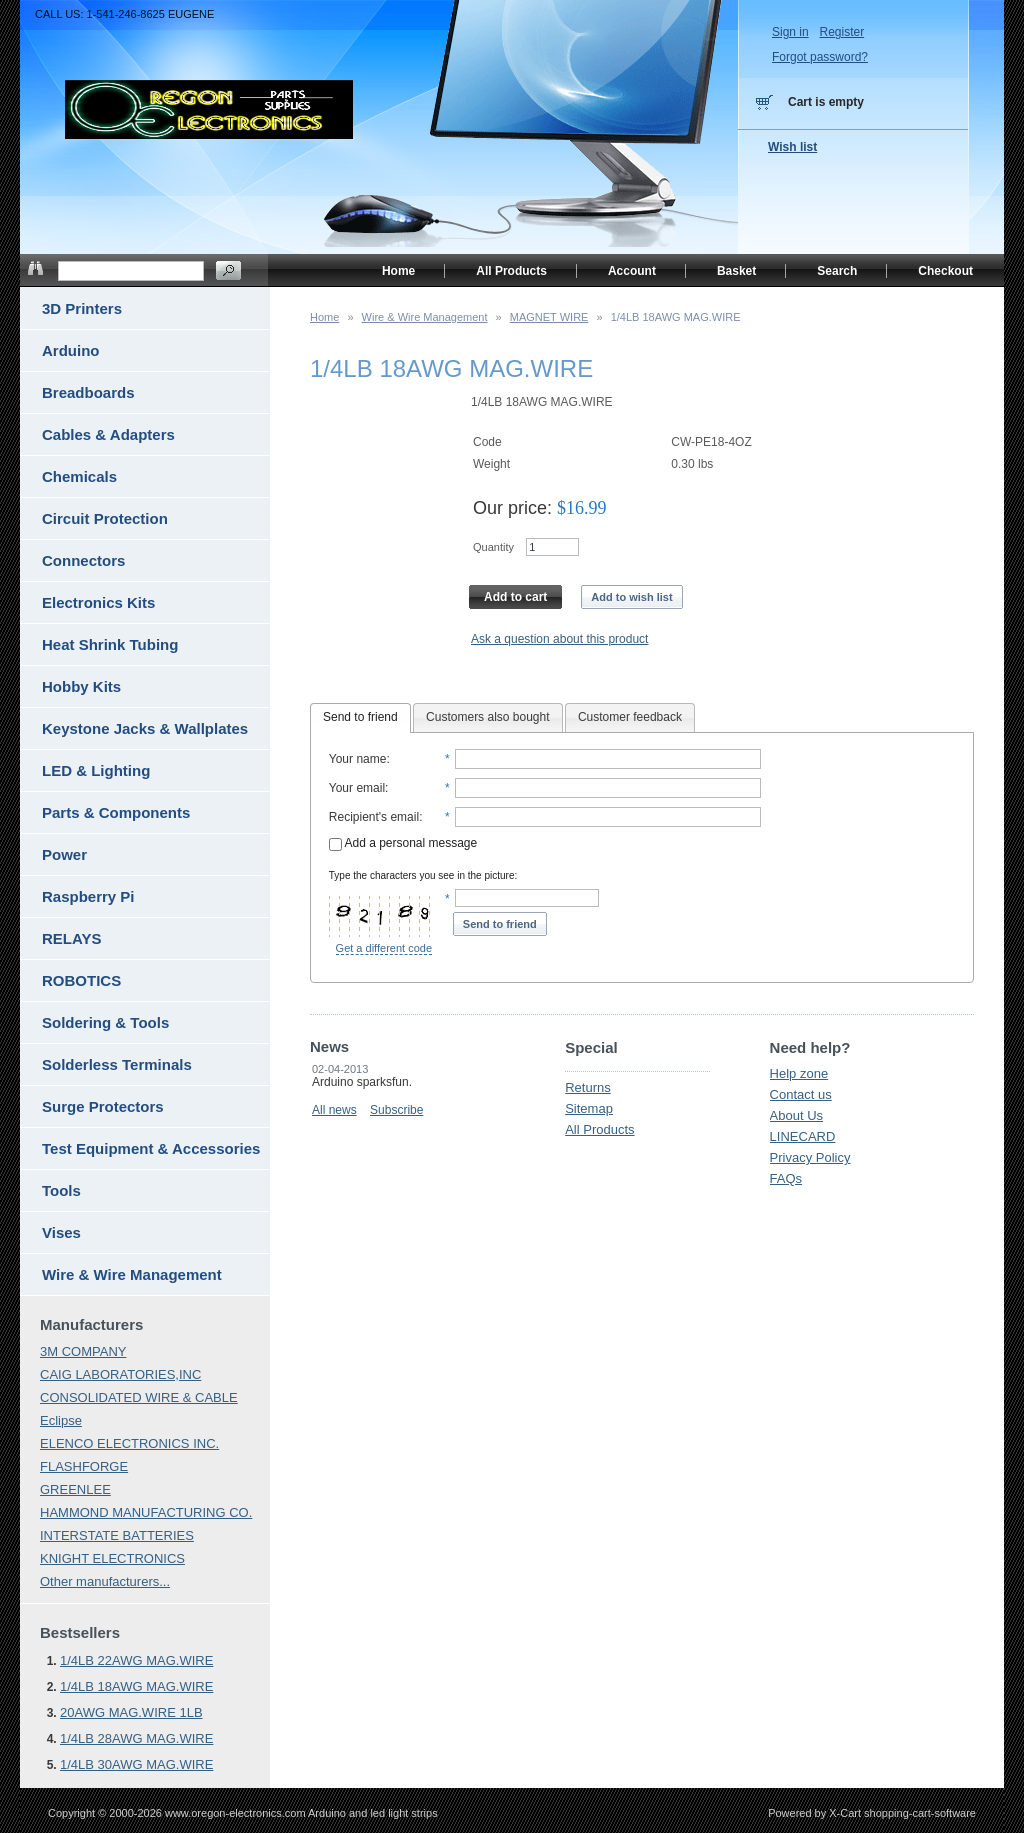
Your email (357, 788)
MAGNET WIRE (549, 317)
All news (334, 1110)
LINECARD (803, 1136)
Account (632, 271)
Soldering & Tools (105, 1022)
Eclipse (61, 1420)
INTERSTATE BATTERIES (117, 1535)
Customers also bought (487, 717)
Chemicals (79, 476)
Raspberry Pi (88, 896)
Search (837, 271)
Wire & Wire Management (425, 317)
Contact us (801, 1094)
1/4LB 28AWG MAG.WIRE (136, 1738)
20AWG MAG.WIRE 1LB (131, 1712)
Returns (588, 1087)
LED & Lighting (96, 770)
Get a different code (384, 948)
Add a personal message (403, 843)
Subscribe (396, 1110)
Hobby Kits (81, 686)
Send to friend (360, 717)
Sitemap (589, 1108)
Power (64, 854)
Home (324, 317)
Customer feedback (630, 717)
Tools (61, 1190)
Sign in (790, 32)
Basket (736, 271)
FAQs (786, 1178)
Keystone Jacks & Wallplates (145, 728)
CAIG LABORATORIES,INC (120, 1374)
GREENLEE (75, 1489)
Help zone (799, 1073)
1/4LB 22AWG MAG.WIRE (136, 1660)
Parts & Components (116, 812)
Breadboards (88, 392)
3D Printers (82, 308)
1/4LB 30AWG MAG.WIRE (136, 1764)
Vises (61, 1232)
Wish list (792, 147)
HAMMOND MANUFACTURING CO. (146, 1512)
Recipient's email (374, 817)
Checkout (945, 271)
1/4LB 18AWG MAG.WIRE (136, 1686)
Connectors (83, 560)
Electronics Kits (98, 602)
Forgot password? (820, 57)
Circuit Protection (105, 518)
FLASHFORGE (84, 1466)
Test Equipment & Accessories (151, 1148)
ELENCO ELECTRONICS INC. (129, 1443)
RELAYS (71, 938)
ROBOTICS (81, 980)
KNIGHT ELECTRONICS (112, 1558)
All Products (599, 1129)
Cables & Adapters (108, 434)
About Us (796, 1115)
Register (841, 32)
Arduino (71, 350)
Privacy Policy (810, 1157)
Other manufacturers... (105, 1581)
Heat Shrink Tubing (110, 644)
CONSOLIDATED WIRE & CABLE (139, 1397)
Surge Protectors (103, 1106)
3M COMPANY (83, 1351)
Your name (358, 759)
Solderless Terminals (117, 1064)
